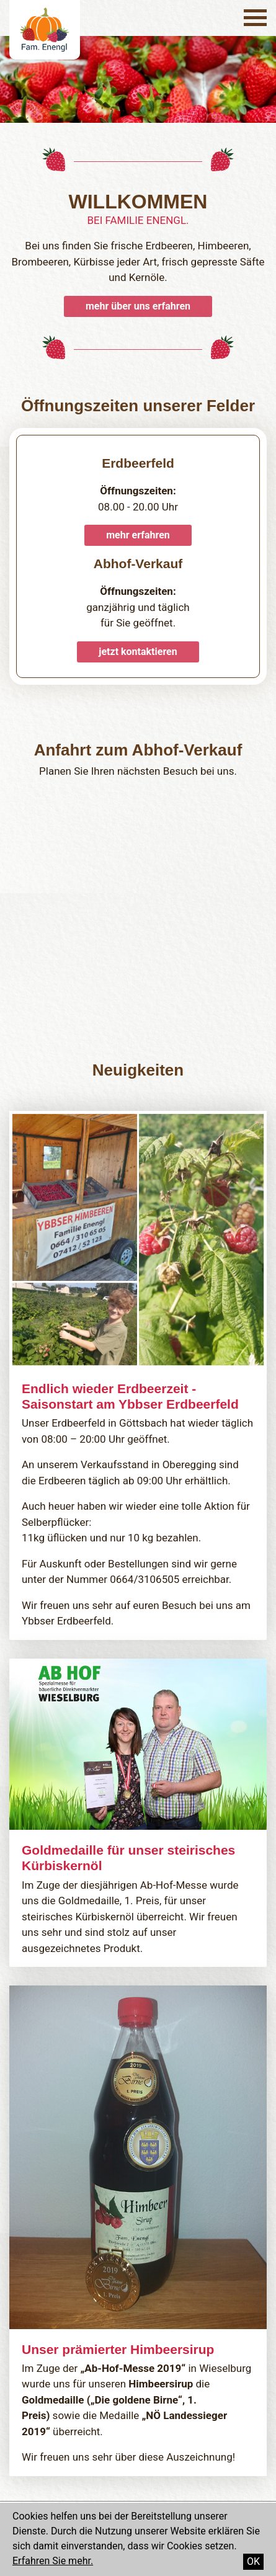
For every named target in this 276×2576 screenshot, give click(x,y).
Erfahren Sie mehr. (52, 2561)
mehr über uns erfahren (138, 306)
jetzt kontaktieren (138, 651)
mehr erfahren (138, 535)
